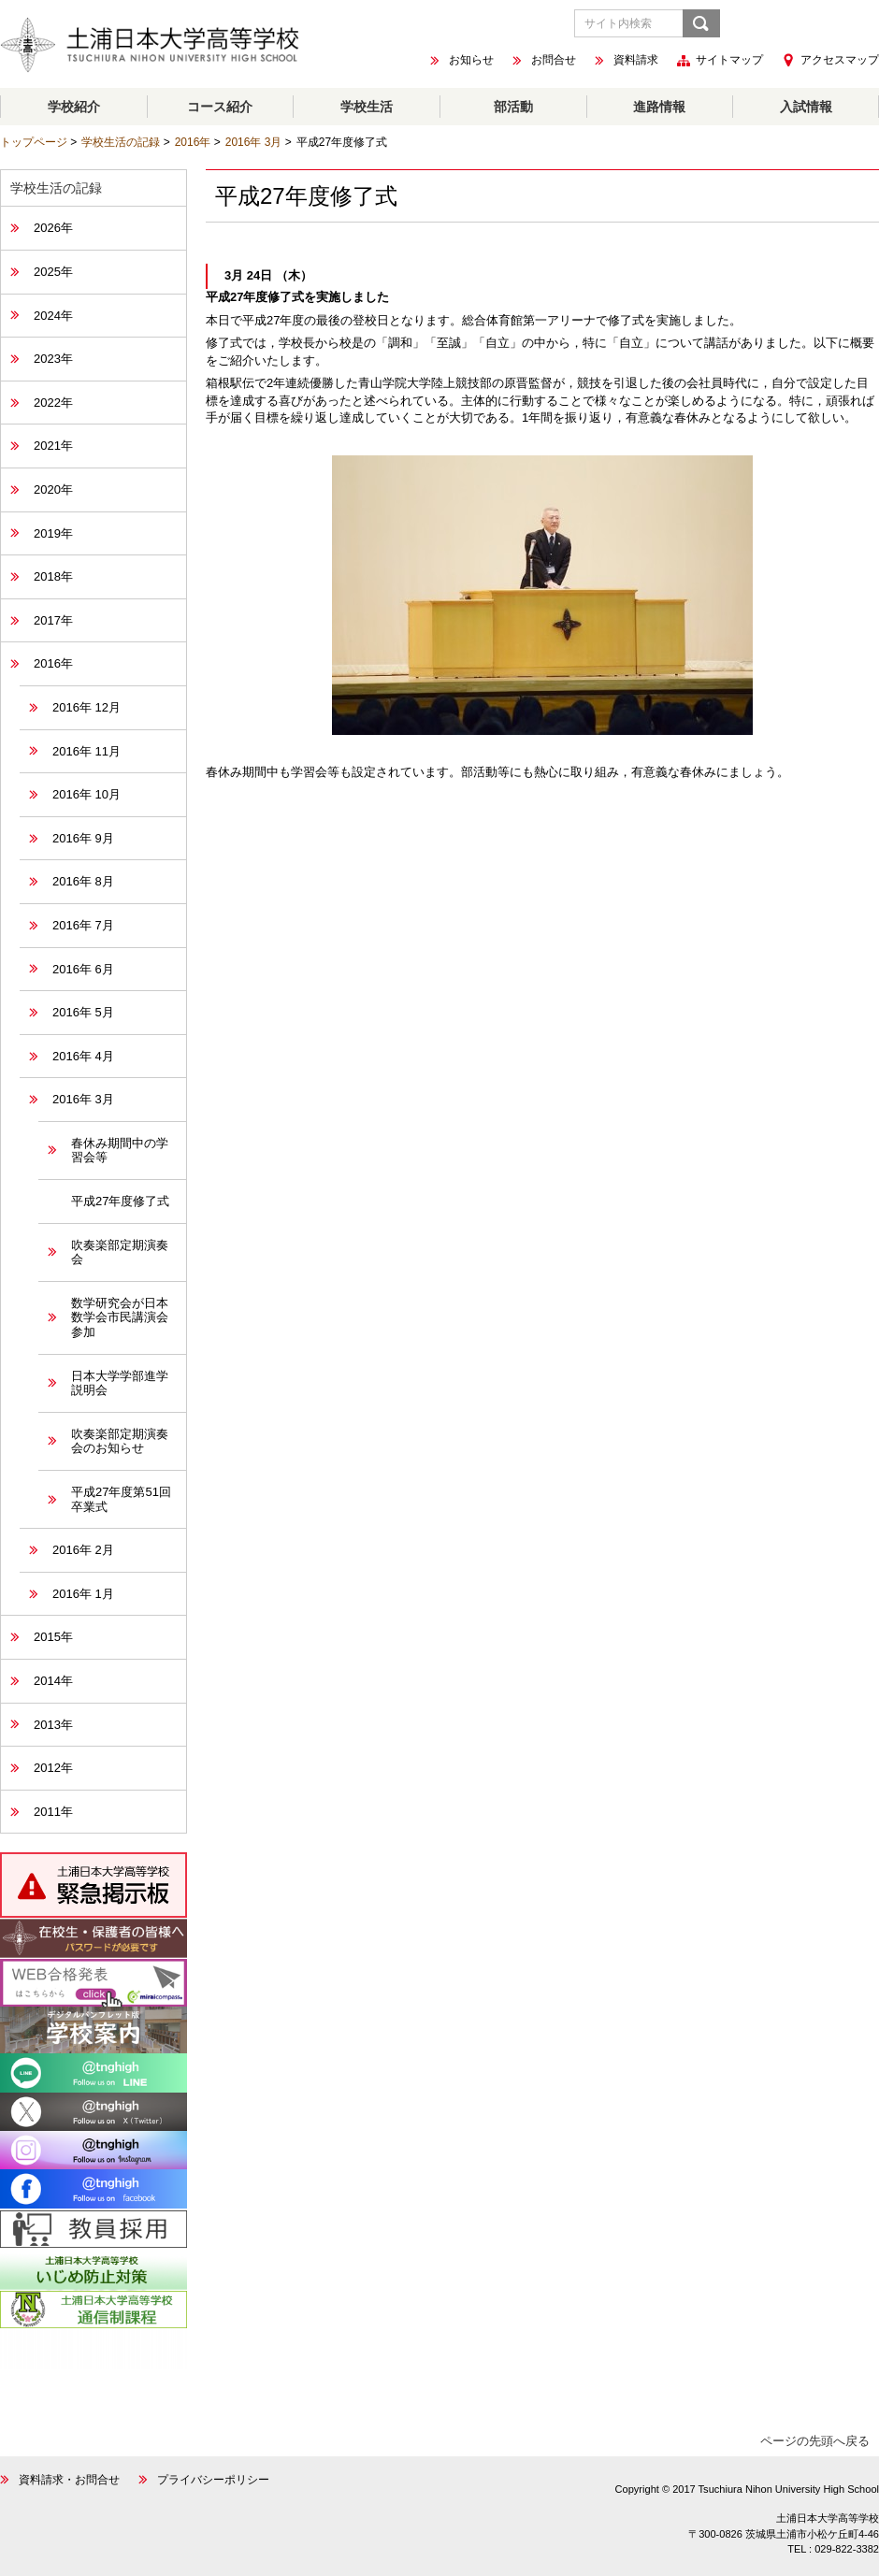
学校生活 (366, 106)
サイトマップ (729, 60)
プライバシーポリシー (213, 2479)
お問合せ (553, 60)
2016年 (193, 142)
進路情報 (659, 106)
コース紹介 (219, 106)
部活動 (513, 106)
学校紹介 (74, 106)
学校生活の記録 (120, 142)
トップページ (33, 142)
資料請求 (635, 60)
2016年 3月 (253, 142)
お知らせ (471, 60)
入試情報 (806, 106)
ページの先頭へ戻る (815, 2441)
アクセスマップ (839, 59)
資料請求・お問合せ (69, 2479)
